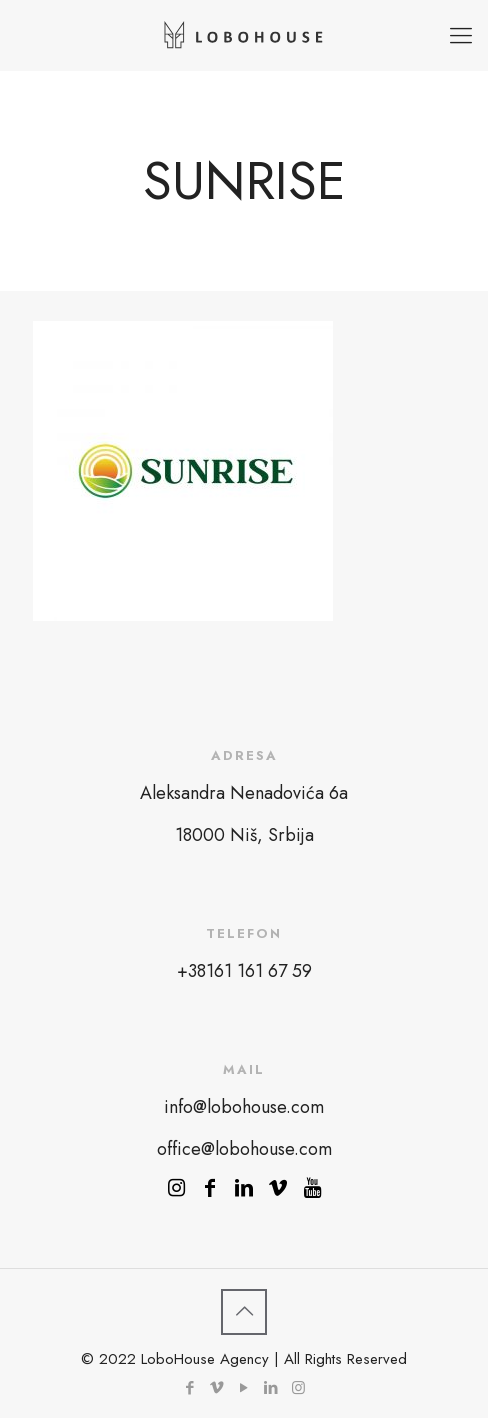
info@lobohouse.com (244, 1107)
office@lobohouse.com (244, 1149)
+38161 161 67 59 (244, 971)
